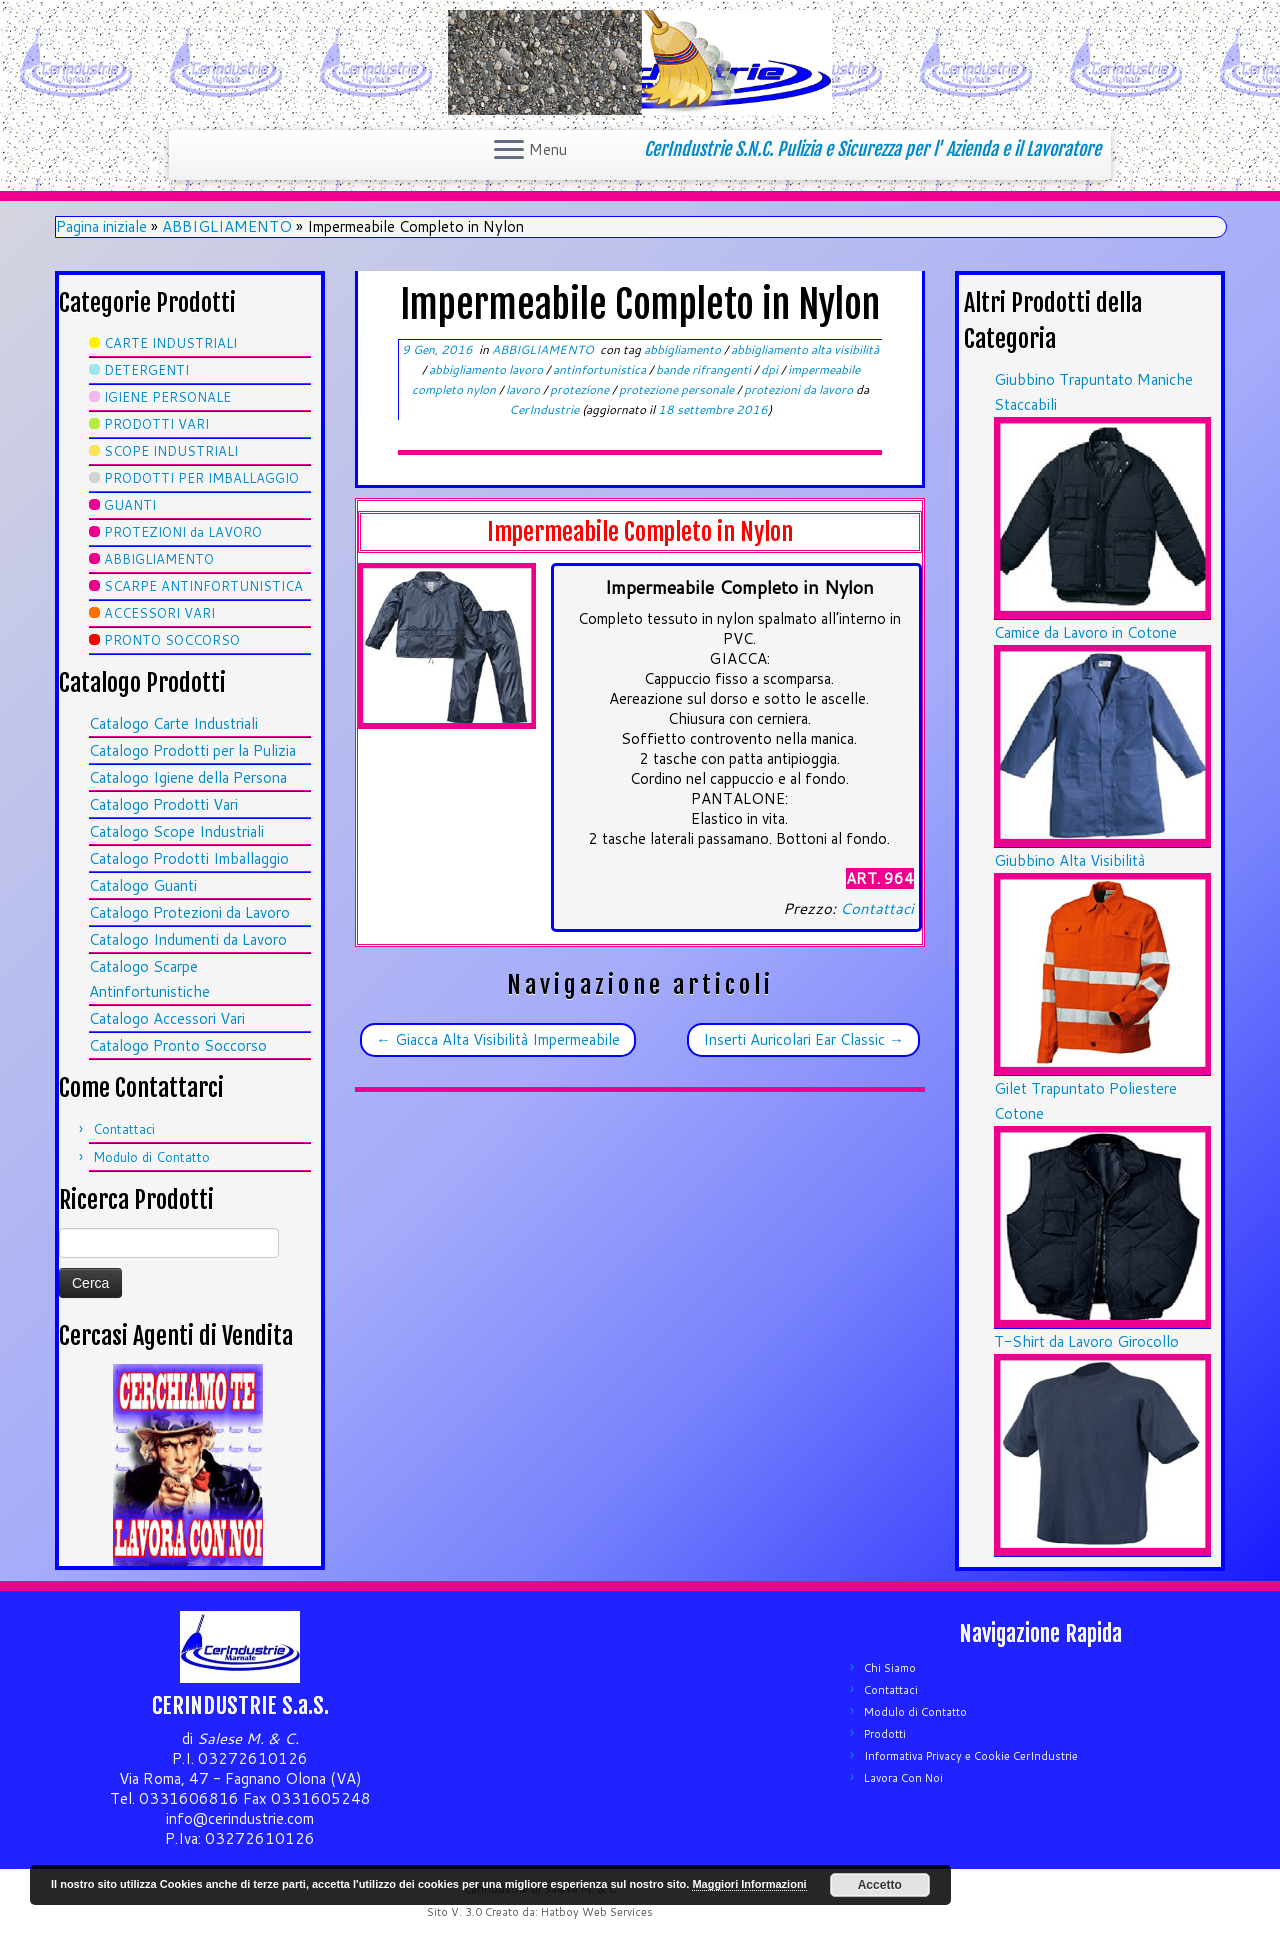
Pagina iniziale (101, 226)
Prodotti (885, 1734)
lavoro (524, 389)
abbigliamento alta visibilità (805, 349)
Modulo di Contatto (151, 1157)
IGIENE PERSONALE (167, 397)
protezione (581, 389)
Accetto (880, 1885)
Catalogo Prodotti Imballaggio (189, 858)
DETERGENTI (146, 370)
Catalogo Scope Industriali (176, 831)
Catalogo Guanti (143, 885)
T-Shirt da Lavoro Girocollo (1086, 1341)
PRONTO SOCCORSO (172, 640)
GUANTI (130, 505)
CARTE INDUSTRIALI (170, 343)
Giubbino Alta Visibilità (1069, 860)
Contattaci (124, 1129)
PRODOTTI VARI (156, 424)
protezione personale (678, 389)
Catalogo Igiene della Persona (188, 777)
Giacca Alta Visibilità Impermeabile (498, 1039)
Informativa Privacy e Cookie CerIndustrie (971, 1756)
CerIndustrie (544, 409)
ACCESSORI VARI (159, 613)
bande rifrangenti (705, 369)
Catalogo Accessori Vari (167, 1018)
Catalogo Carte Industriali (173, 723)
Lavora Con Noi (903, 1778)
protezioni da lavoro (800, 389)
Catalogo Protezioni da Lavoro (189, 912)
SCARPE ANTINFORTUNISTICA (203, 586)
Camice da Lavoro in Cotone (1085, 632)
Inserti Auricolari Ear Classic (803, 1039)
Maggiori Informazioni (749, 1884)
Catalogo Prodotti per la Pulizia (192, 750)
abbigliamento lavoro (487, 369)
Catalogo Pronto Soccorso (178, 1045)
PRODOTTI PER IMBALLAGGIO (201, 478)
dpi (771, 369)
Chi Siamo (890, 1668)
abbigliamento (684, 349)
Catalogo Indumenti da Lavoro (188, 939)
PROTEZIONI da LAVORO (183, 532)
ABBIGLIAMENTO (227, 226)
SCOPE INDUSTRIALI (171, 451)
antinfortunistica (601, 369)
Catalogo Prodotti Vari (163, 804)
